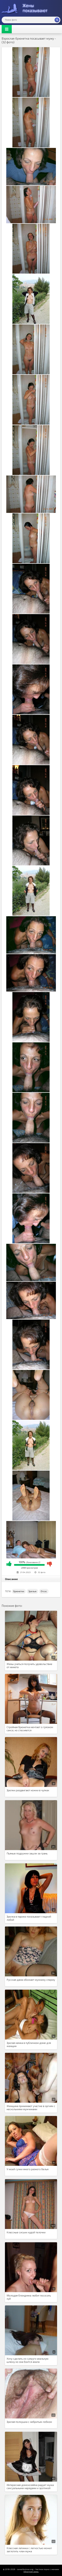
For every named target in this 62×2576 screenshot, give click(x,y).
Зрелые (32, 1591)
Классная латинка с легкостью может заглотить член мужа (29, 2549)
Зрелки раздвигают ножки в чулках (28, 1790)
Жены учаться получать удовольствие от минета (29, 1665)
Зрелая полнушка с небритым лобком (29, 2421)
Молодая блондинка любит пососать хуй (29, 2297)
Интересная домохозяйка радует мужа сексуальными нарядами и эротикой (30, 2486)
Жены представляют (26, 8)
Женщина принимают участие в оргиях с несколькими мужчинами (31, 2107)
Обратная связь (31, 2571)
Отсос (44, 1591)
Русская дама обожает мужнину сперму (31, 1979)
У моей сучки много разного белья (27, 2169)
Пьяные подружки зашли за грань (27, 1853)
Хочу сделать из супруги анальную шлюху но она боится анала (27, 2360)
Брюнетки (18, 1591)
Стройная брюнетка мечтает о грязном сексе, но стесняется (30, 1728)
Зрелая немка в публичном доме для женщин (29, 2044)
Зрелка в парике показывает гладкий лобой (29, 1918)
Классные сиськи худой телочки (26, 2232)
